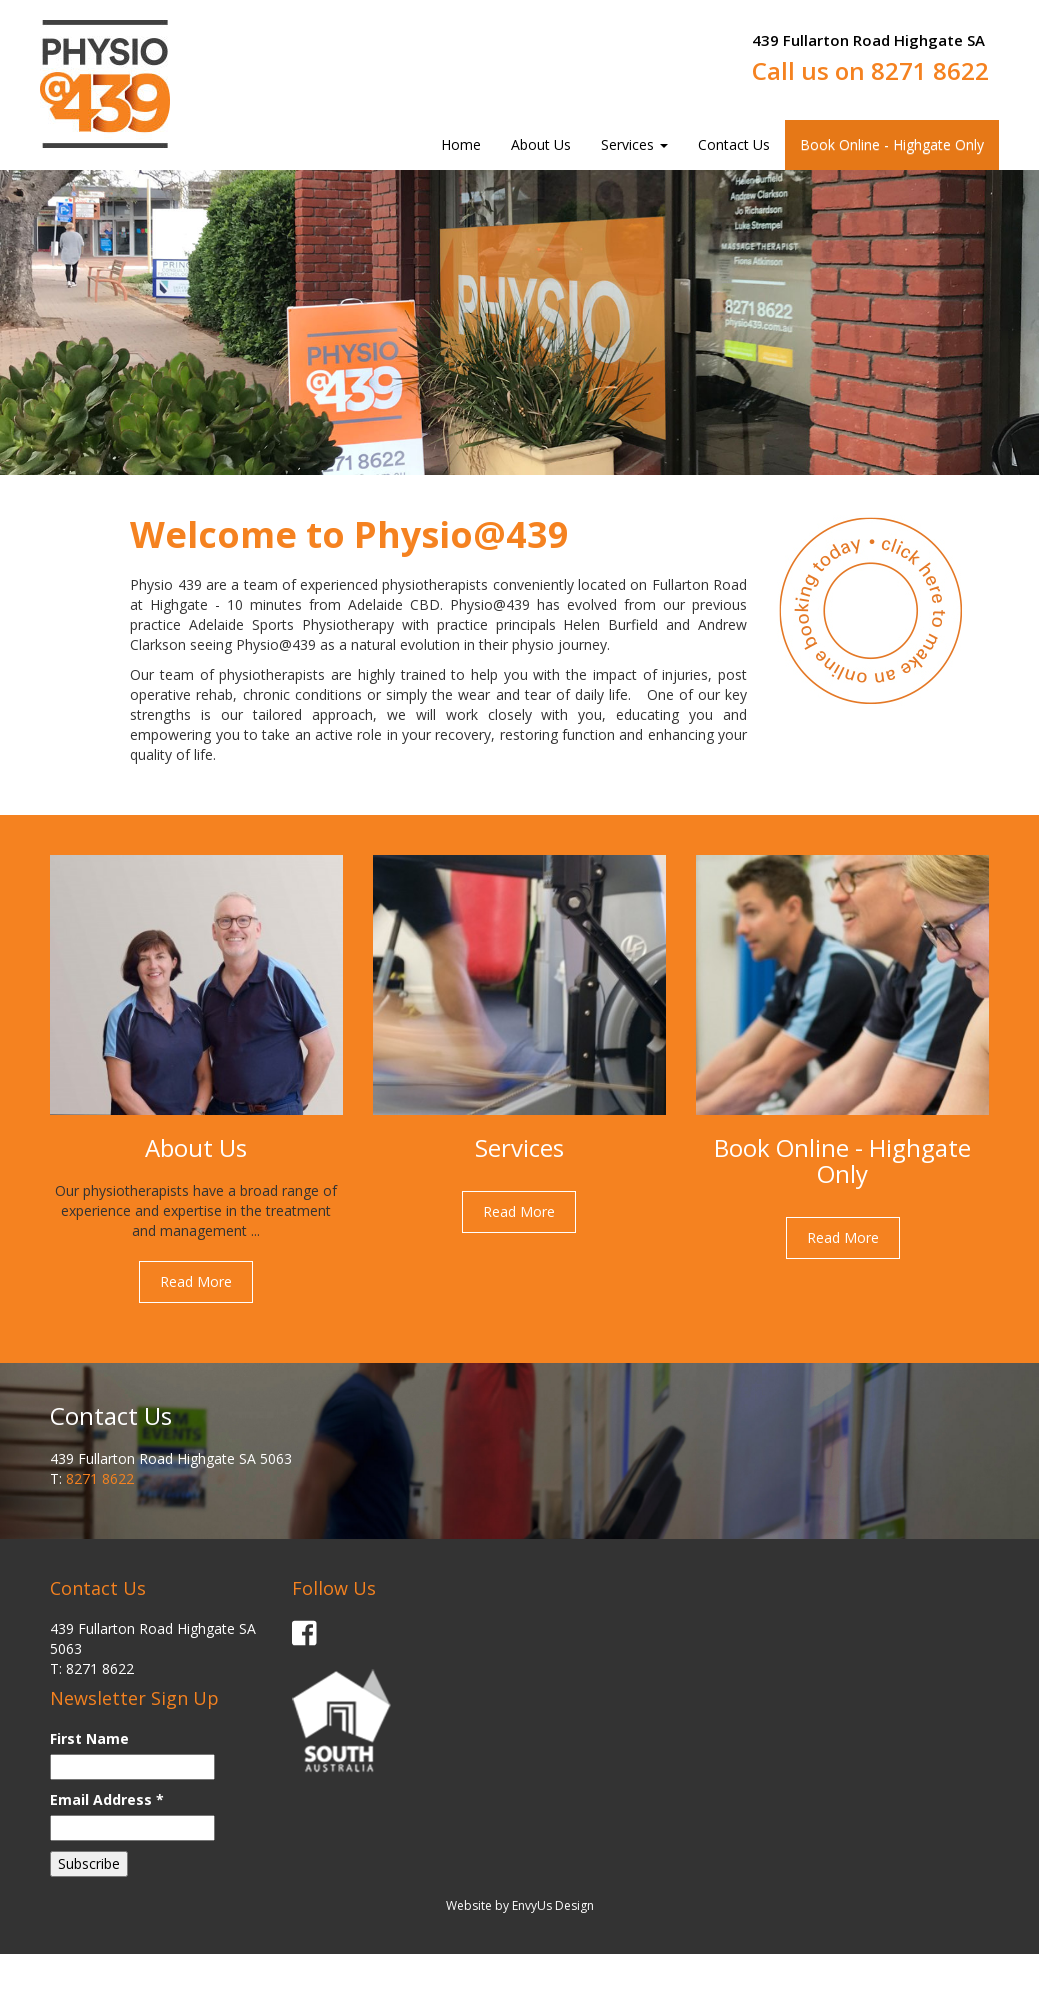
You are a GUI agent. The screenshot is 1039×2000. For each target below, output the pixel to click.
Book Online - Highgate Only (892, 144)
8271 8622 (930, 70)
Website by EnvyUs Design (520, 1905)
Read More (196, 1281)
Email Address (107, 1799)
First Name (89, 1738)
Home (461, 144)
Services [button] (634, 144)
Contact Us (734, 144)
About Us (541, 144)
